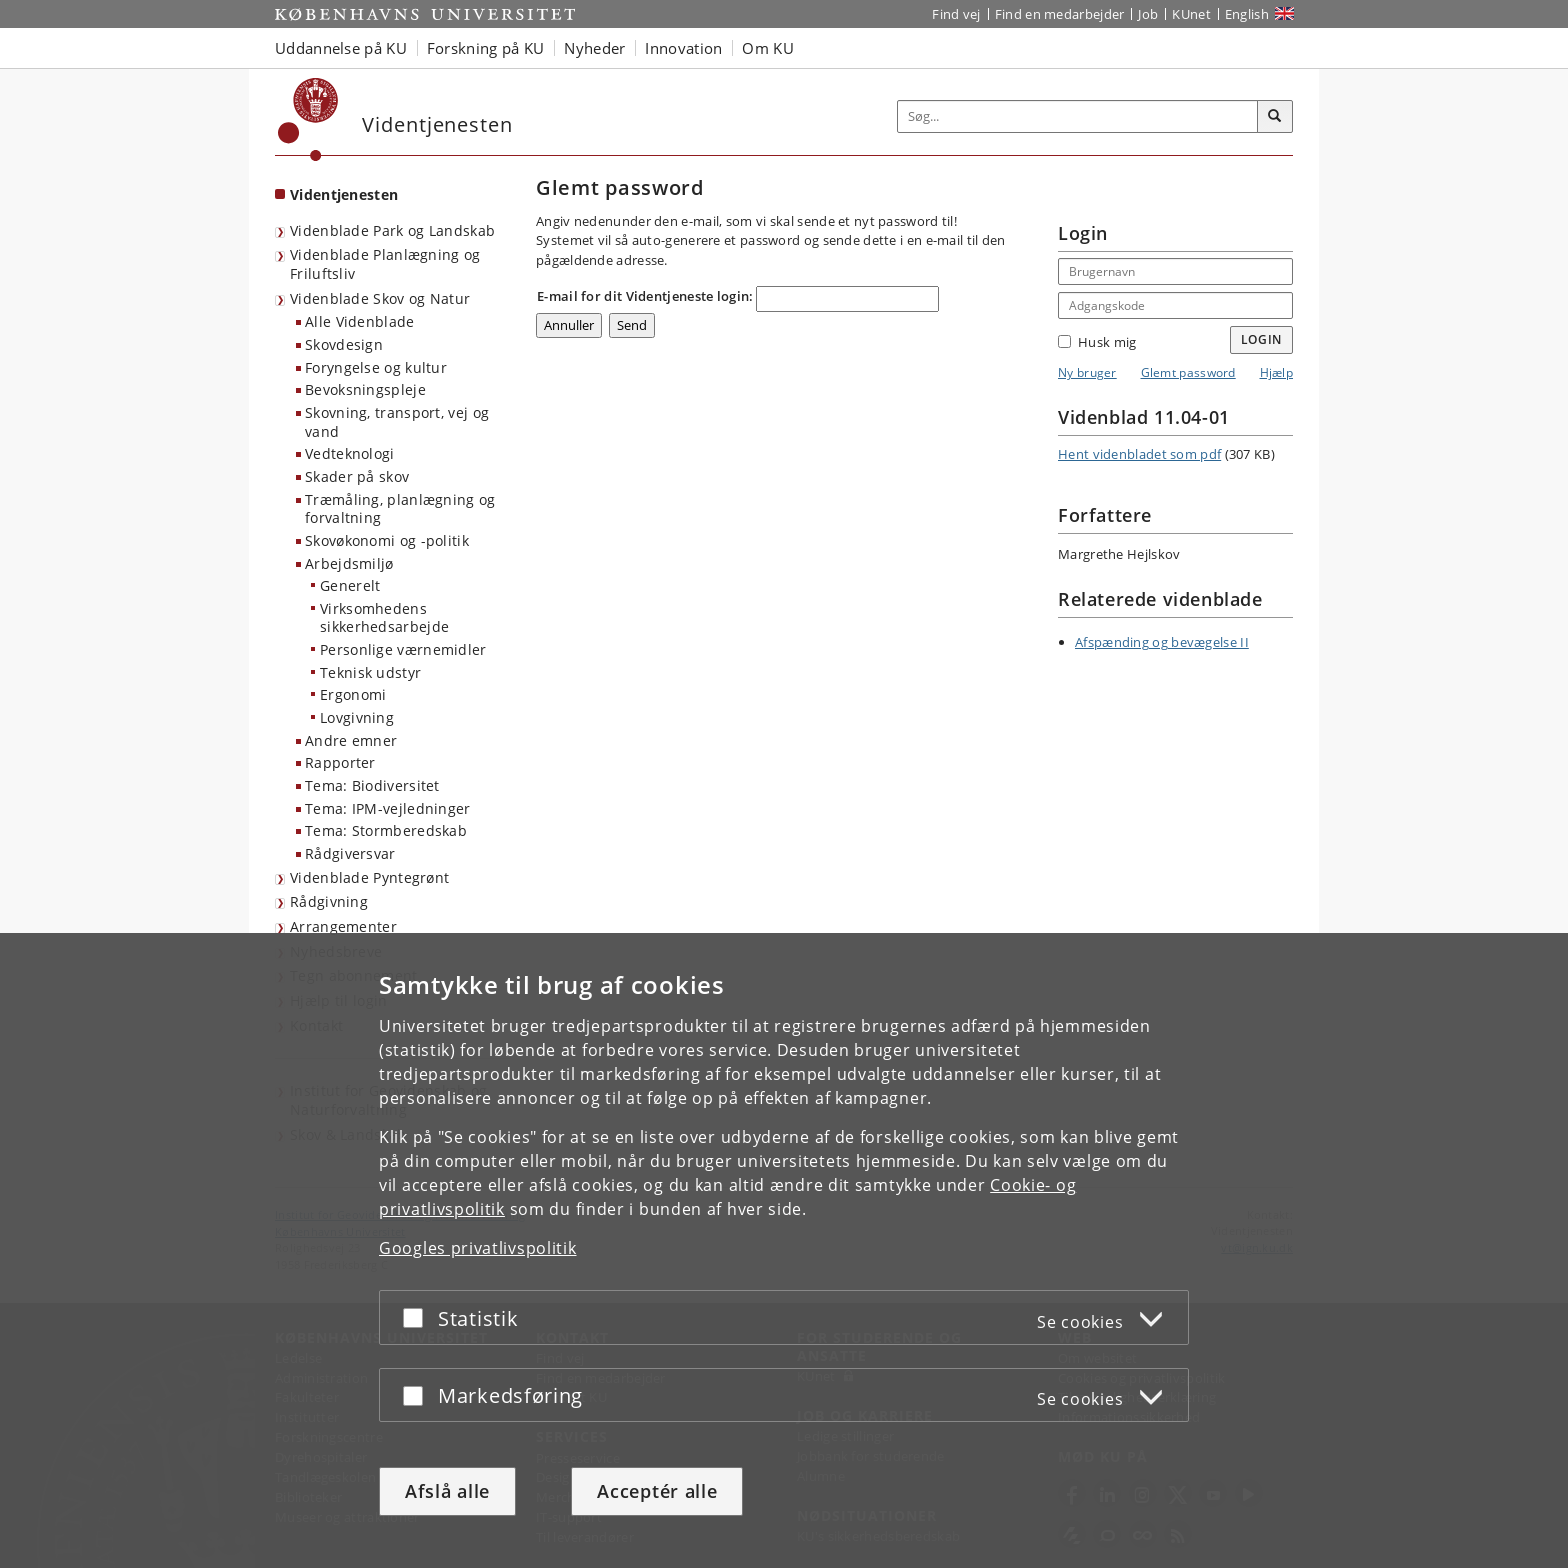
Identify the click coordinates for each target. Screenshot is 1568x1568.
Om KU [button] (768, 48)
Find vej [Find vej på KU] (956, 14)
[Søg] (1275, 117)
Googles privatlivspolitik (478, 1248)
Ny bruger (1087, 372)
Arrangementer (343, 926)
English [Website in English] (1247, 14)
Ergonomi (353, 694)
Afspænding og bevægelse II (1162, 642)
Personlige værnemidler (403, 649)
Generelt (350, 585)
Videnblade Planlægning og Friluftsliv (385, 264)
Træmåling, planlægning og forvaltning (400, 509)
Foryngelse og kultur (376, 367)
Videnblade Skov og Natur (380, 298)
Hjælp (1277, 372)
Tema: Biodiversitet (372, 785)
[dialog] (784, 1250)
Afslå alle (447, 1491)
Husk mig (1097, 342)
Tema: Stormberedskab (386, 830)
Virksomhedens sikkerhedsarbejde (384, 618)
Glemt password (1188, 372)
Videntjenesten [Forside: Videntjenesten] (344, 194)
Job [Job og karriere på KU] (1148, 14)
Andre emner (351, 740)
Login (1262, 339)
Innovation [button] (683, 48)
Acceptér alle (657, 1491)
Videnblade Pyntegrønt (369, 877)
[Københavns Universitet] (308, 119)
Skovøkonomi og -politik (387, 540)
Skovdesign (344, 344)
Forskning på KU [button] (486, 48)
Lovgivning (357, 717)
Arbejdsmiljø (349, 563)
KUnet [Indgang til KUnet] (1191, 14)
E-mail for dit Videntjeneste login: (645, 296)
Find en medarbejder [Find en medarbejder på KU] (1060, 14)
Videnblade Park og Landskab (392, 230)
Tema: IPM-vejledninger (388, 808)
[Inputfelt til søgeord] (1078, 116)
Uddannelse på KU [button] (341, 48)
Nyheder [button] (594, 48)
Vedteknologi (350, 453)
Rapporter (340, 762)
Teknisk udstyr (370, 672)
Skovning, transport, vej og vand (397, 422)
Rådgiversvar (350, 853)
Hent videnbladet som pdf (1139, 454)
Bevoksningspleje (365, 389)
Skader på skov (357, 476)
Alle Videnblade (360, 321)
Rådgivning (329, 901)
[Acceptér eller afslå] (418, 1317)
